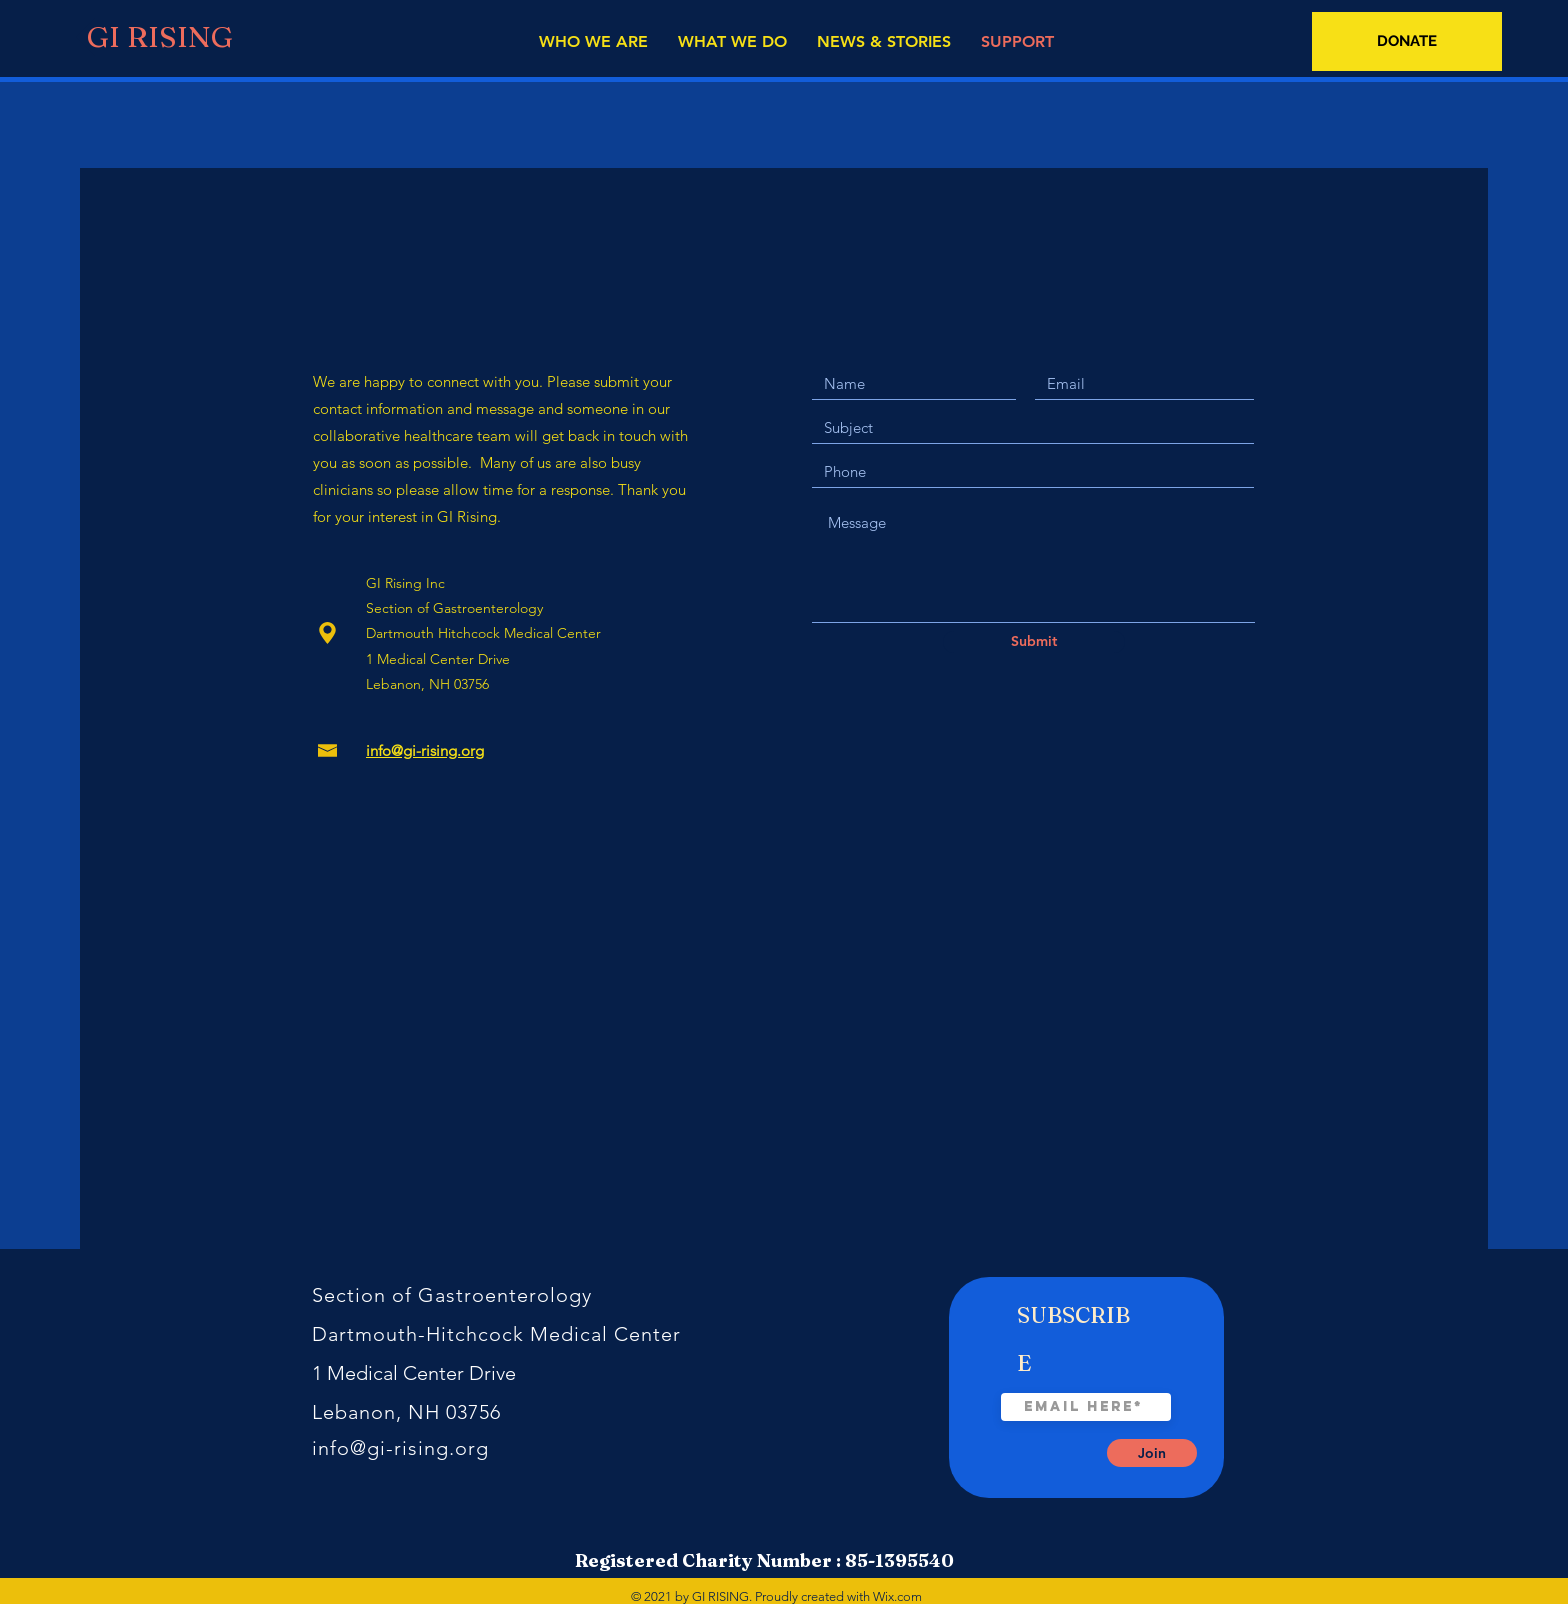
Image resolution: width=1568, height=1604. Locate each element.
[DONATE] (1407, 41)
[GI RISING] (154, 37)
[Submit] (1034, 642)
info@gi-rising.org (400, 1448)
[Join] (1152, 1453)
